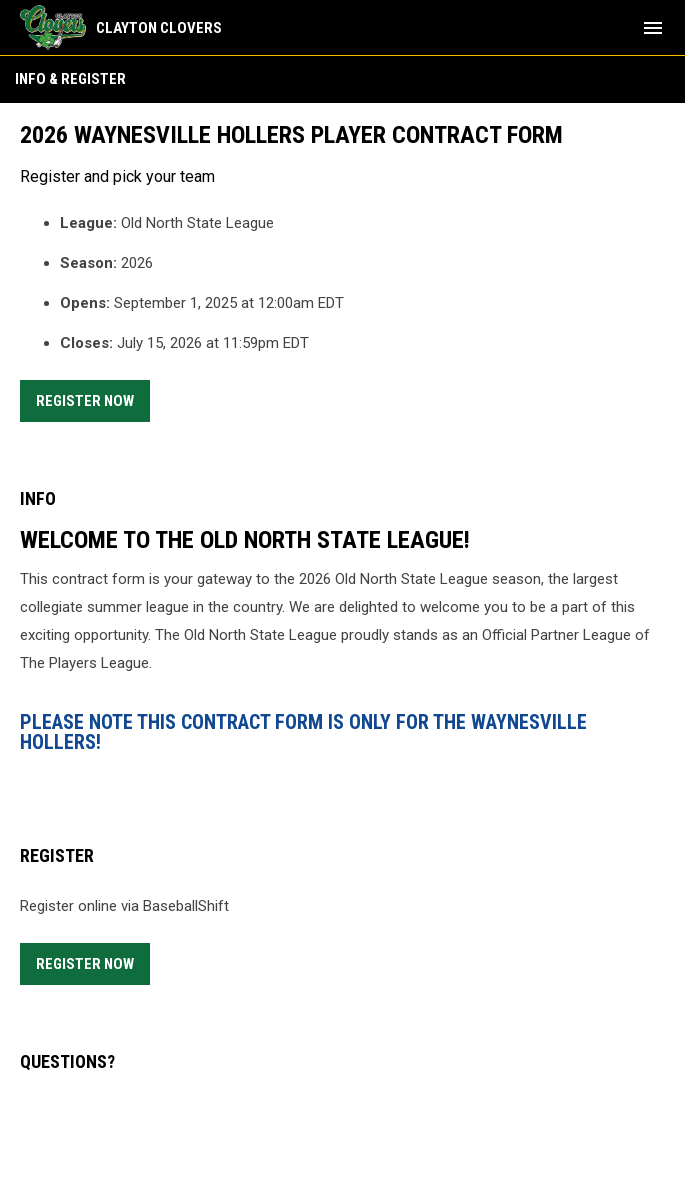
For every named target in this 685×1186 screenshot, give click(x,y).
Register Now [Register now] (93, 398)
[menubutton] (653, 28)
